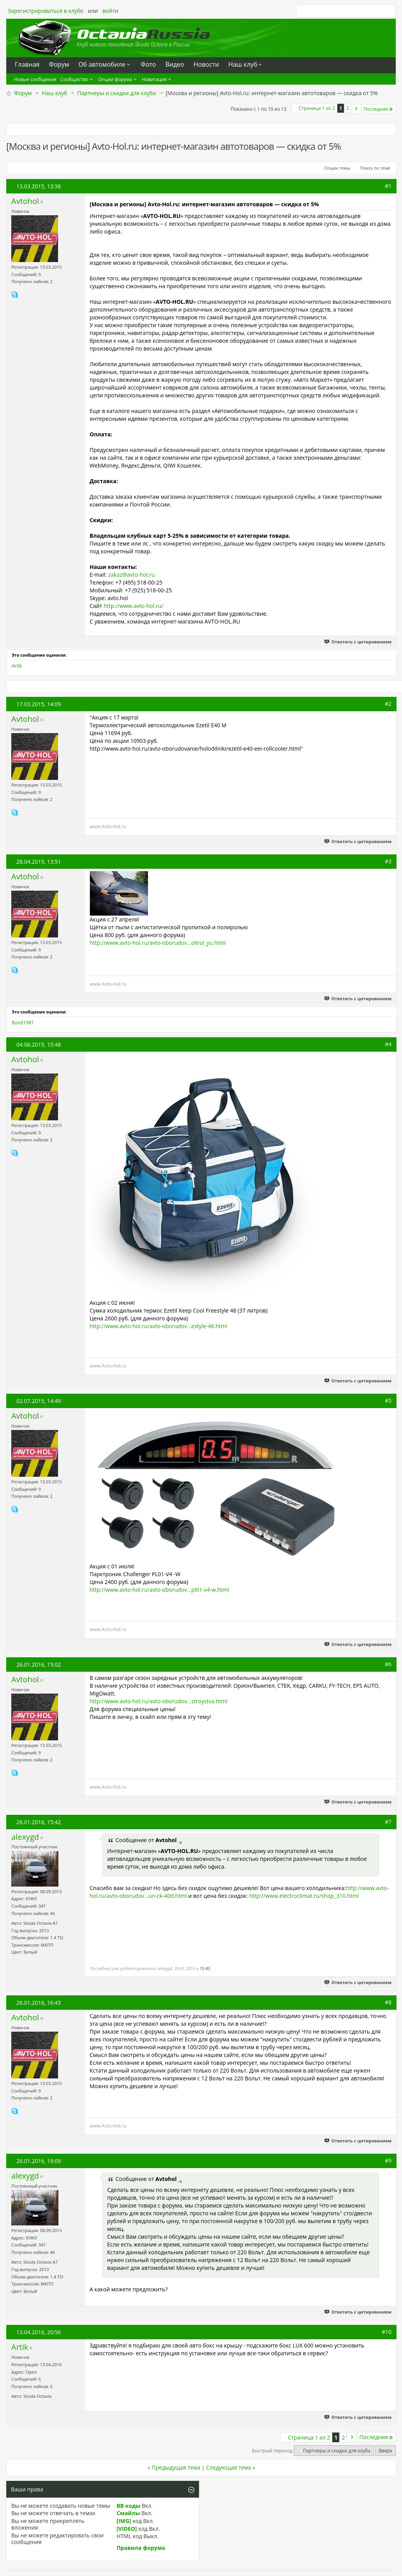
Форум (23, 93)
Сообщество (74, 79)
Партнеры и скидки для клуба (116, 93)
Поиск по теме (375, 168)
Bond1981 (23, 1022)
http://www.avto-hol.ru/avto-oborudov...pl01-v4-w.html (159, 1589)
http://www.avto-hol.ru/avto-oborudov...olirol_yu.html (158, 942)
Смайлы (128, 2513)
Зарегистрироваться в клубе (45, 10)
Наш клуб (242, 64)
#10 (386, 2331)
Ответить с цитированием (358, 642)
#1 (388, 186)
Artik (17, 666)
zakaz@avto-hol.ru (131, 574)
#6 (388, 1664)
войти (110, 10)
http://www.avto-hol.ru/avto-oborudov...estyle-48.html (158, 1326)
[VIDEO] (126, 2528)
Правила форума (140, 2547)
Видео (174, 64)
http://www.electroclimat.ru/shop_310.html (304, 1895)
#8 (388, 2002)
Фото (148, 64)
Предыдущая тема (176, 2467)
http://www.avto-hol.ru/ (134, 605)
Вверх (385, 2450)
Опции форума (115, 79)
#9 (388, 2160)
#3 (388, 861)
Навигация (154, 79)
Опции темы (337, 168)
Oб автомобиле (101, 64)
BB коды (128, 2505)
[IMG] (123, 2521)
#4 (388, 1044)
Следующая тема (228, 2467)
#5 (388, 1400)
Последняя (378, 109)
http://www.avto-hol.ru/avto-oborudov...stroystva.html (158, 1701)
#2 (388, 703)
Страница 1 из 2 (317, 108)
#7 (388, 1821)
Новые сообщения (35, 79)
